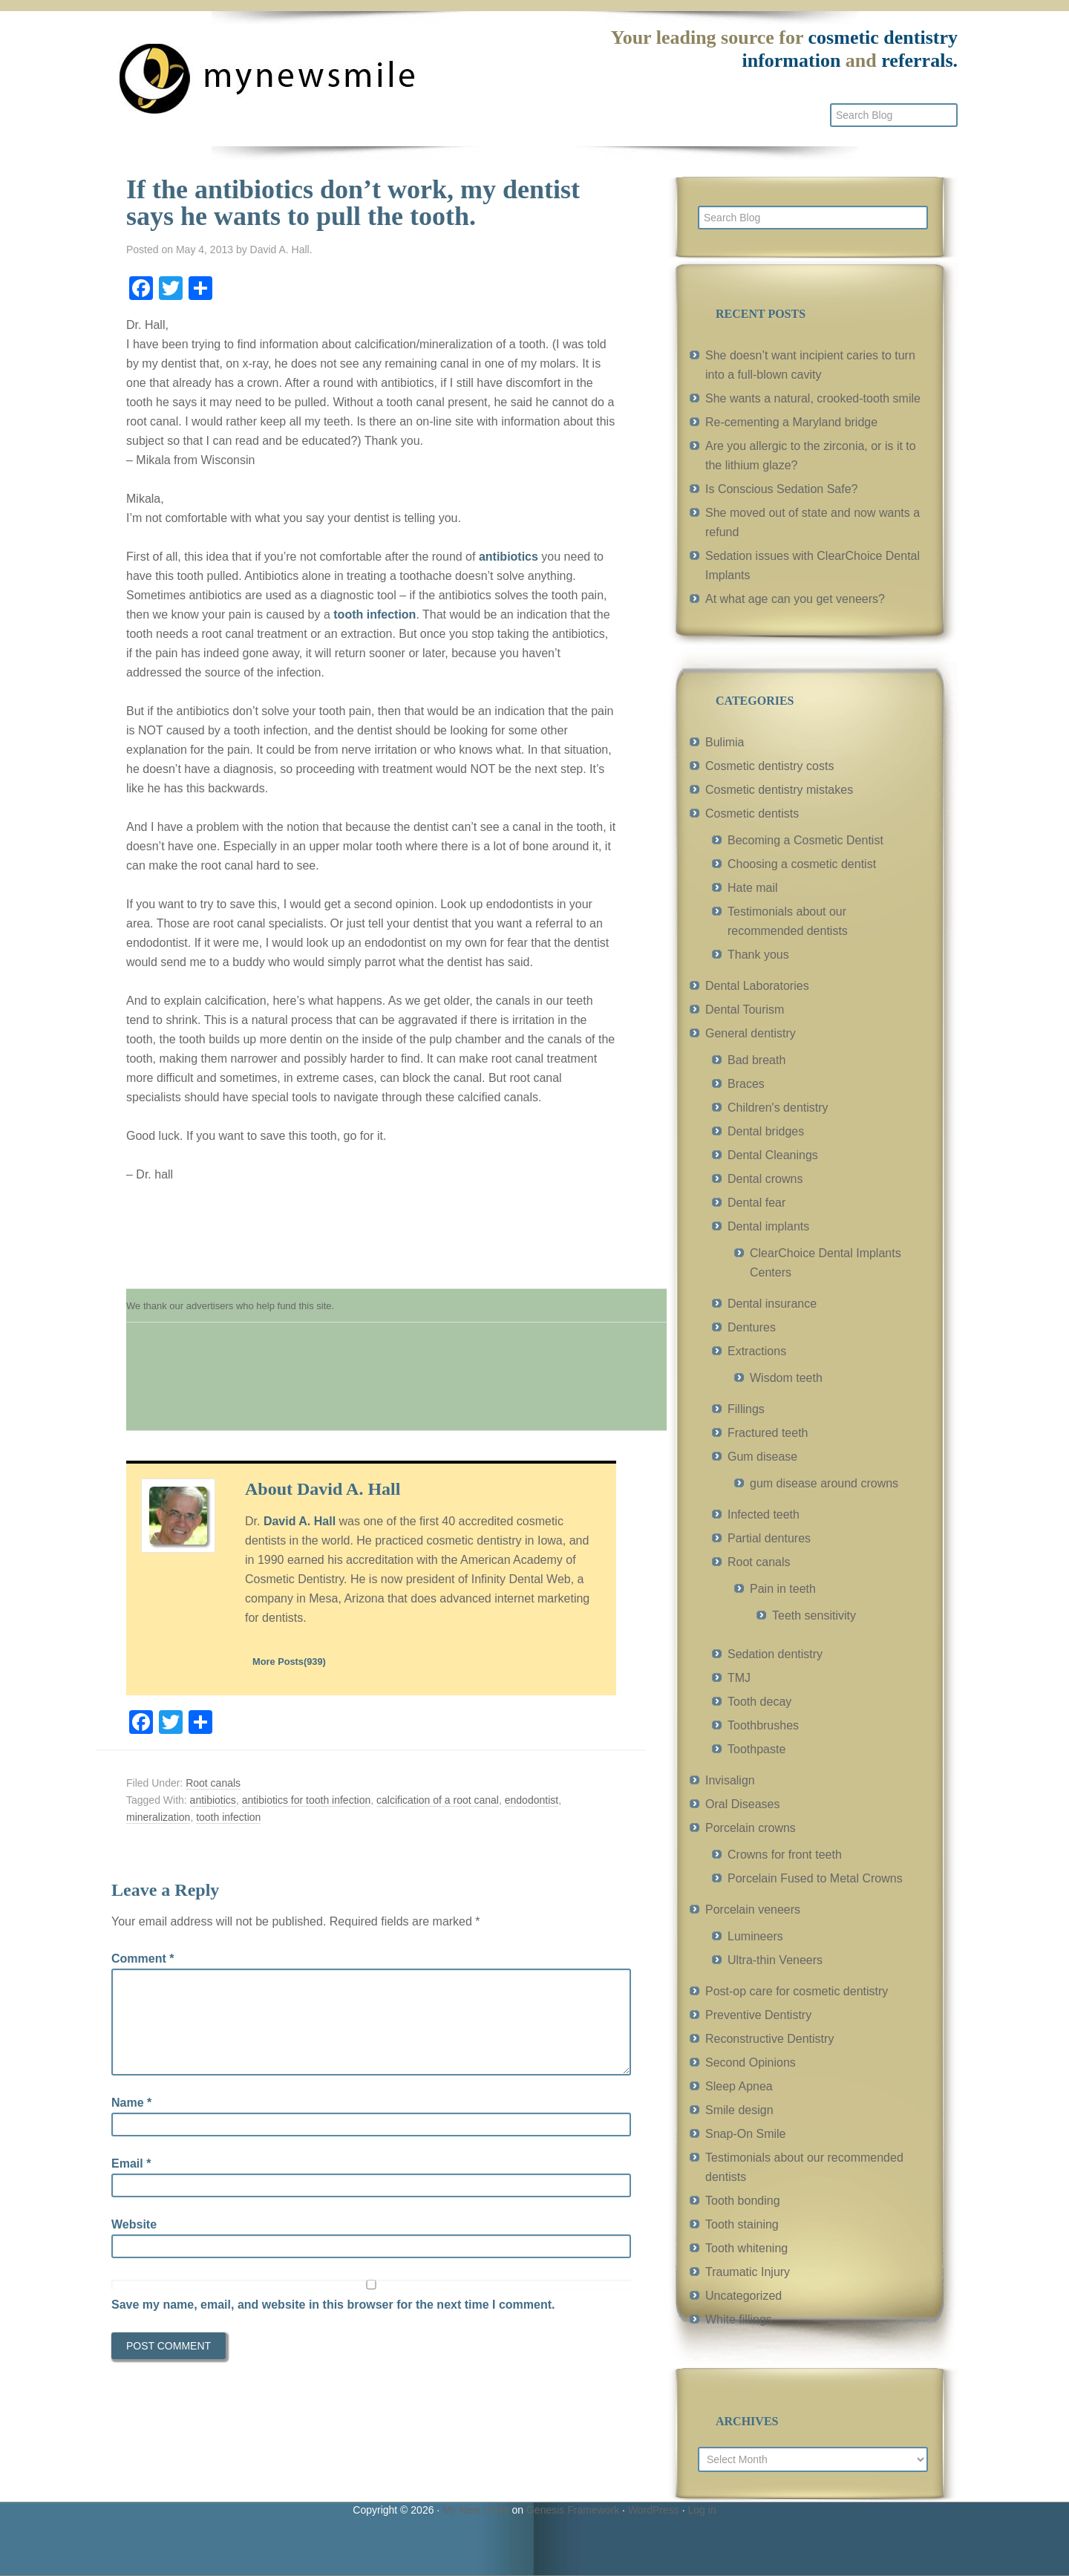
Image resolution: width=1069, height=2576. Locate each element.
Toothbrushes (763, 1725)
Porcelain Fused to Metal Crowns (815, 1878)
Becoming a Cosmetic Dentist (805, 840)
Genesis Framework (572, 2510)
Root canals (213, 1783)
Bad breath (756, 1060)
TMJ (739, 1678)
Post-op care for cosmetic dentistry (796, 1991)
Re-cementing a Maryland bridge (791, 422)
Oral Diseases (742, 1804)
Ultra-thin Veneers (775, 1960)
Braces (746, 1083)
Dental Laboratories (757, 985)
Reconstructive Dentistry (769, 2038)
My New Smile (475, 2510)
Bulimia (724, 742)
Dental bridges (766, 1131)
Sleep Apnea (739, 2086)
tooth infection (374, 614)
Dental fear (756, 1202)
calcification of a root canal (437, 1800)
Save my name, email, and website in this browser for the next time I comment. (333, 2304)
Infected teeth (764, 1514)
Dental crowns (765, 1179)
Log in (702, 2510)
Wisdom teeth (786, 1378)
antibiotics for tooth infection (306, 1800)
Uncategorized (743, 2295)
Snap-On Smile (745, 2133)
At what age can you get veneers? (795, 599)
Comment (142, 1958)
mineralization (158, 1817)
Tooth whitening (746, 2248)
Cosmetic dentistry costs (769, 766)
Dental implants (768, 1226)
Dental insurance (772, 1303)
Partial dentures (769, 1538)
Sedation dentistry (775, 1654)
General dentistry (750, 1033)
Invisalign (730, 1780)
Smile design (739, 2110)
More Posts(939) (289, 1661)
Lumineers (755, 1936)
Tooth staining (742, 2224)
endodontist (531, 1800)
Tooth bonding (742, 2200)
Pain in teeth (783, 1588)
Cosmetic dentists (752, 813)
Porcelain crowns (750, 1828)
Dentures (752, 1327)
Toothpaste (756, 1749)
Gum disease (762, 1456)
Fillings (746, 1409)
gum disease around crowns (824, 1483)
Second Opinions (750, 2062)
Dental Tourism (744, 1009)
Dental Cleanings (773, 1155)
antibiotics (508, 556)
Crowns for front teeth (785, 1854)
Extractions (757, 1351)
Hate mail (753, 887)
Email (131, 2163)
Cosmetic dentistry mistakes (779, 789)
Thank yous (758, 954)
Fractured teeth (768, 1432)
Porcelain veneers (752, 1909)
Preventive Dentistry (758, 2015)
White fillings (738, 2319)
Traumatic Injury (747, 2272)
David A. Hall (300, 1521)
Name (131, 2102)
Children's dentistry (778, 1107)
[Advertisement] (396, 1384)
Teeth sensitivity (814, 1615)
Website (134, 2224)
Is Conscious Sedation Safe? (781, 489)
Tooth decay (759, 1701)
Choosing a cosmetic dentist (802, 864)
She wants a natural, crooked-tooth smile (813, 398)
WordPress (653, 2510)
